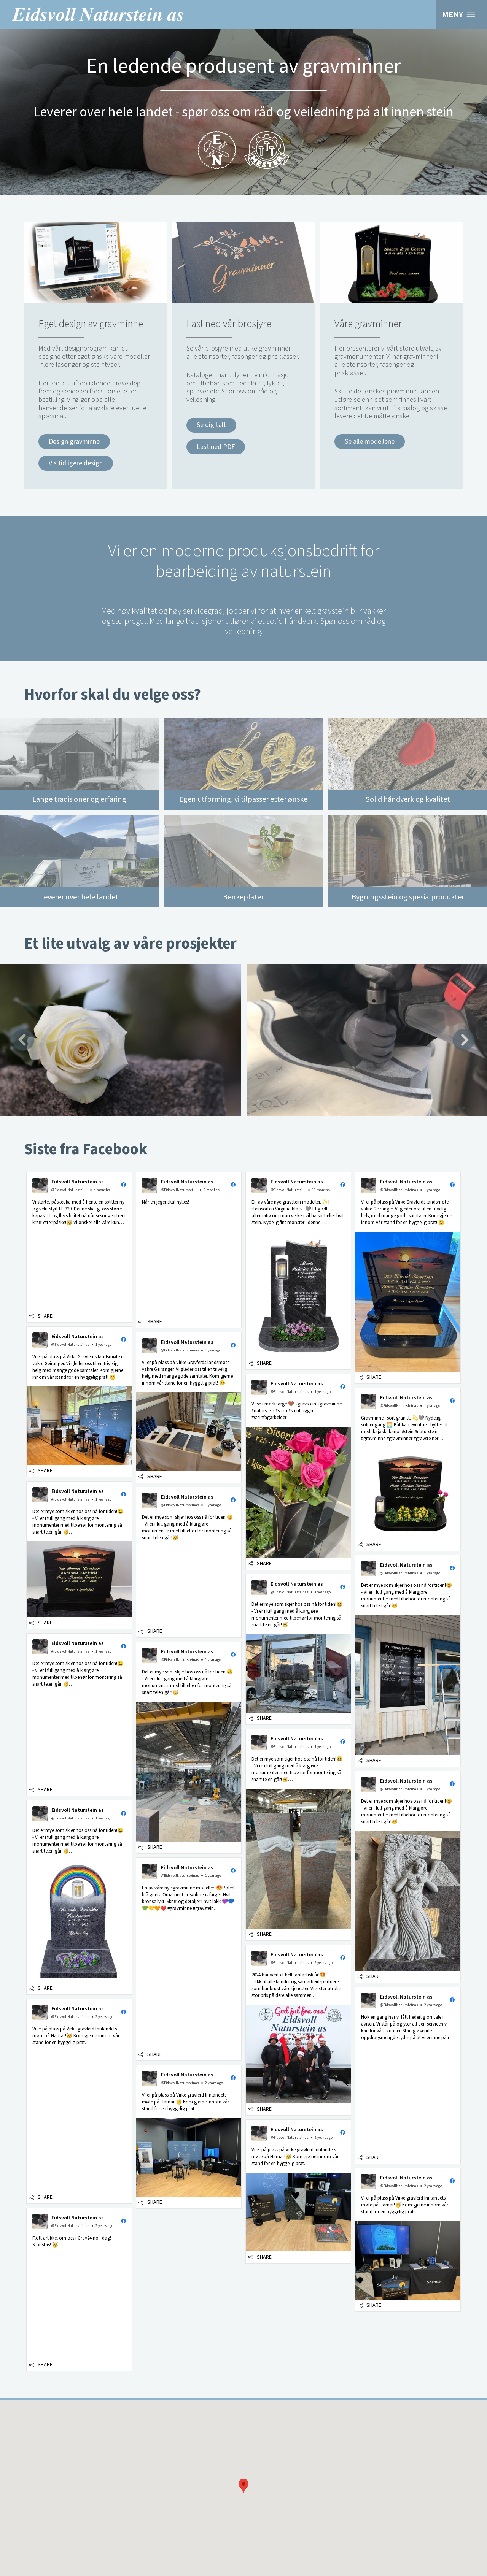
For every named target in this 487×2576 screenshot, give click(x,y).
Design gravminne (74, 441)
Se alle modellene (370, 441)
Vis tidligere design (76, 463)
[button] (243, 2486)
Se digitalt (211, 425)
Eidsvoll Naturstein (97, 14)
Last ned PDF (216, 447)
